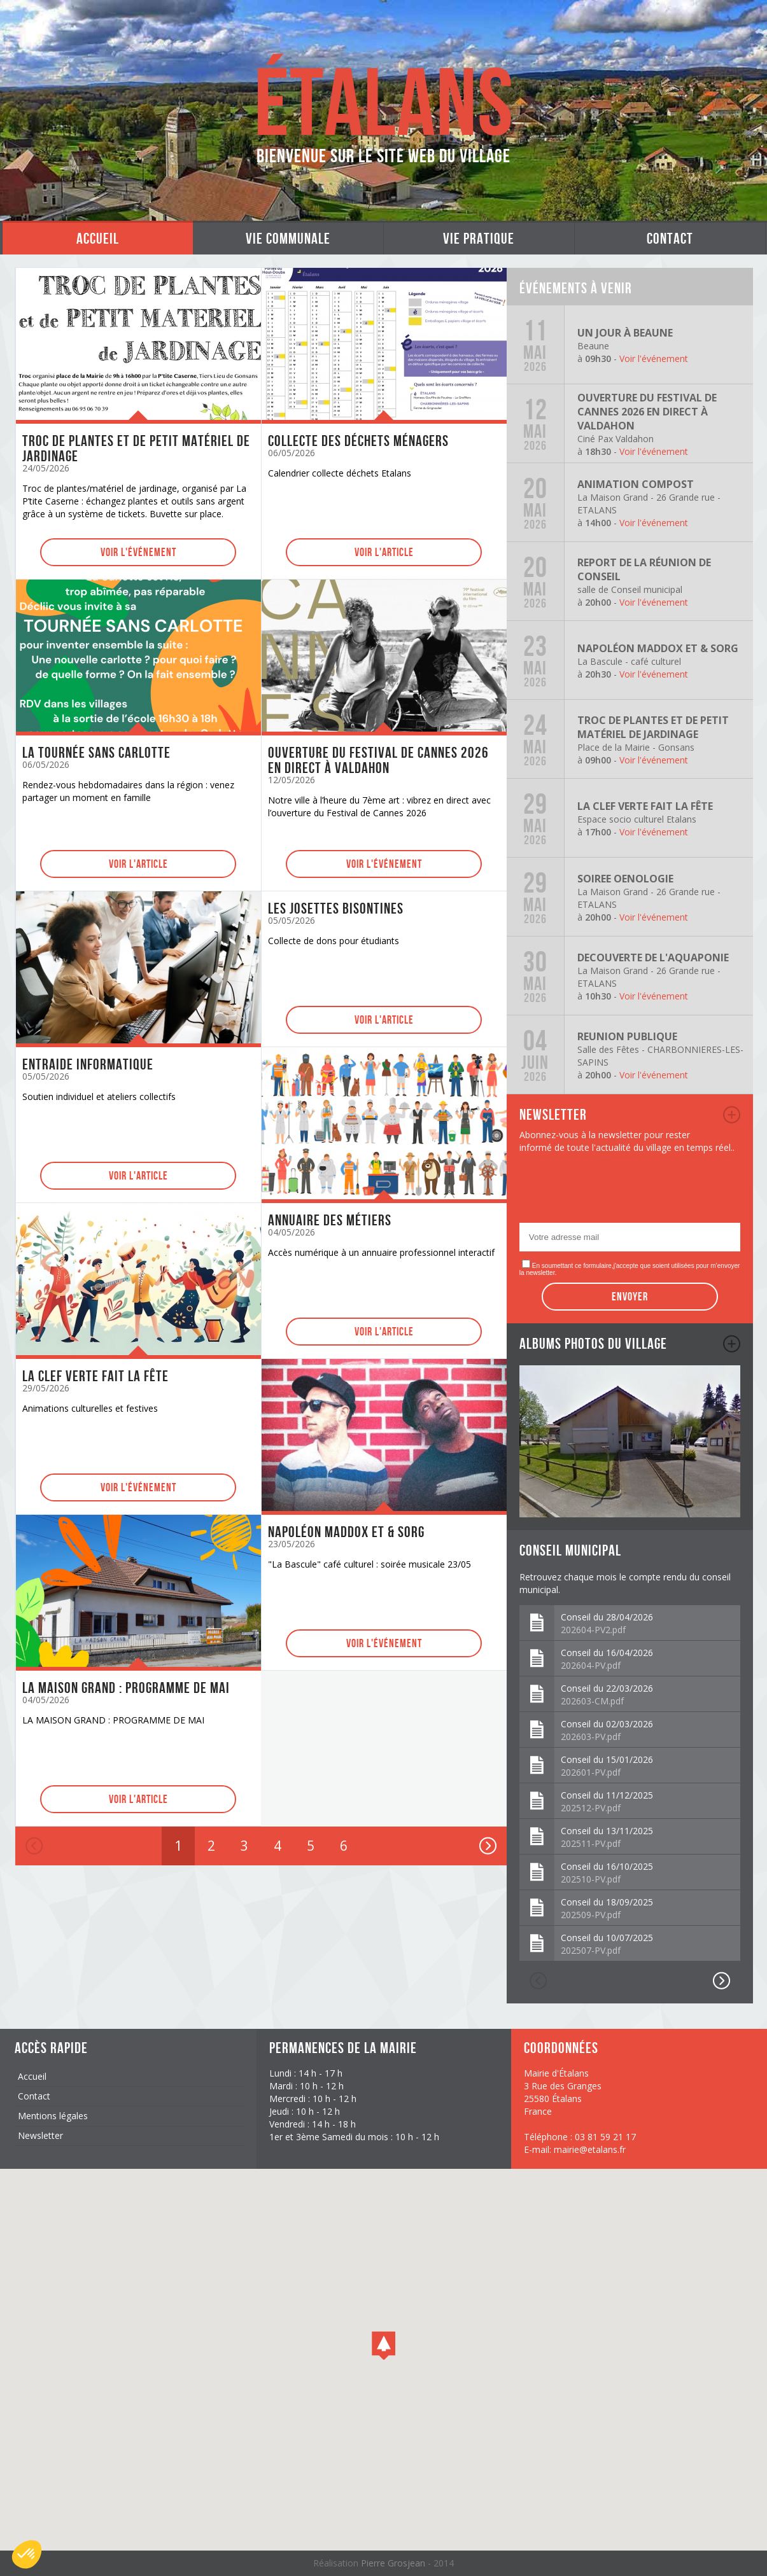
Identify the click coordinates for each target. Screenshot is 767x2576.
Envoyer (630, 1296)
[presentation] (616, 1191)
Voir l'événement (138, 552)
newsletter (731, 1115)
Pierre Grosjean (394, 2563)
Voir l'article (384, 552)
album (731, 1344)
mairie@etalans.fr (590, 2149)
